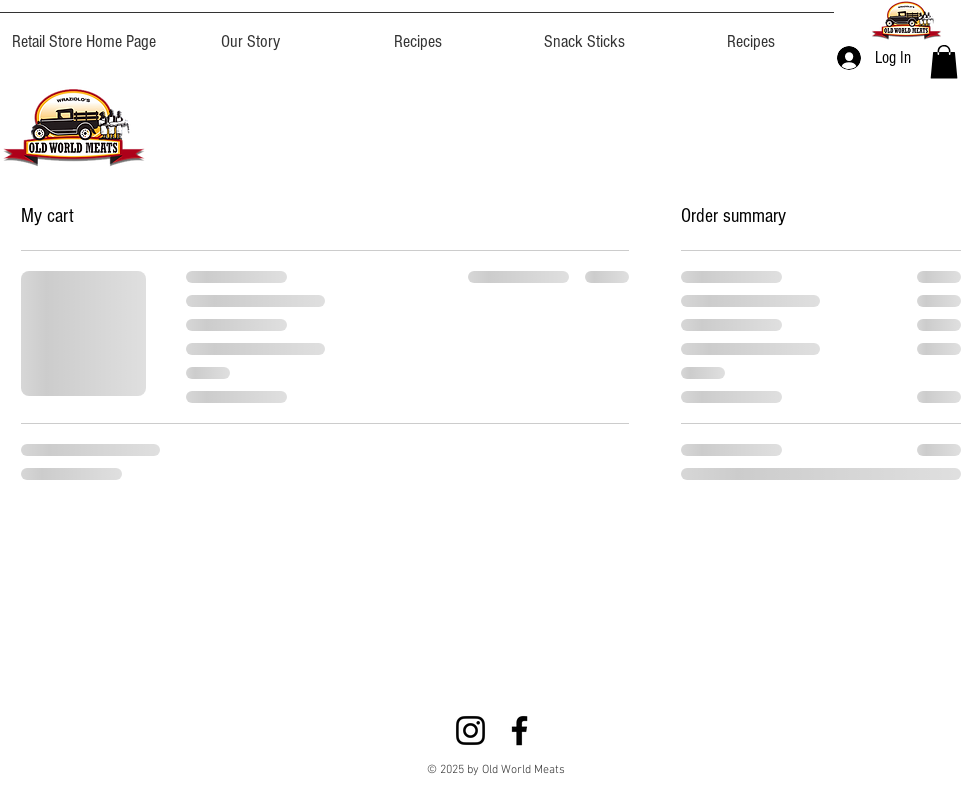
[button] (944, 61)
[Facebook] (519, 730)
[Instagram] (470, 730)
